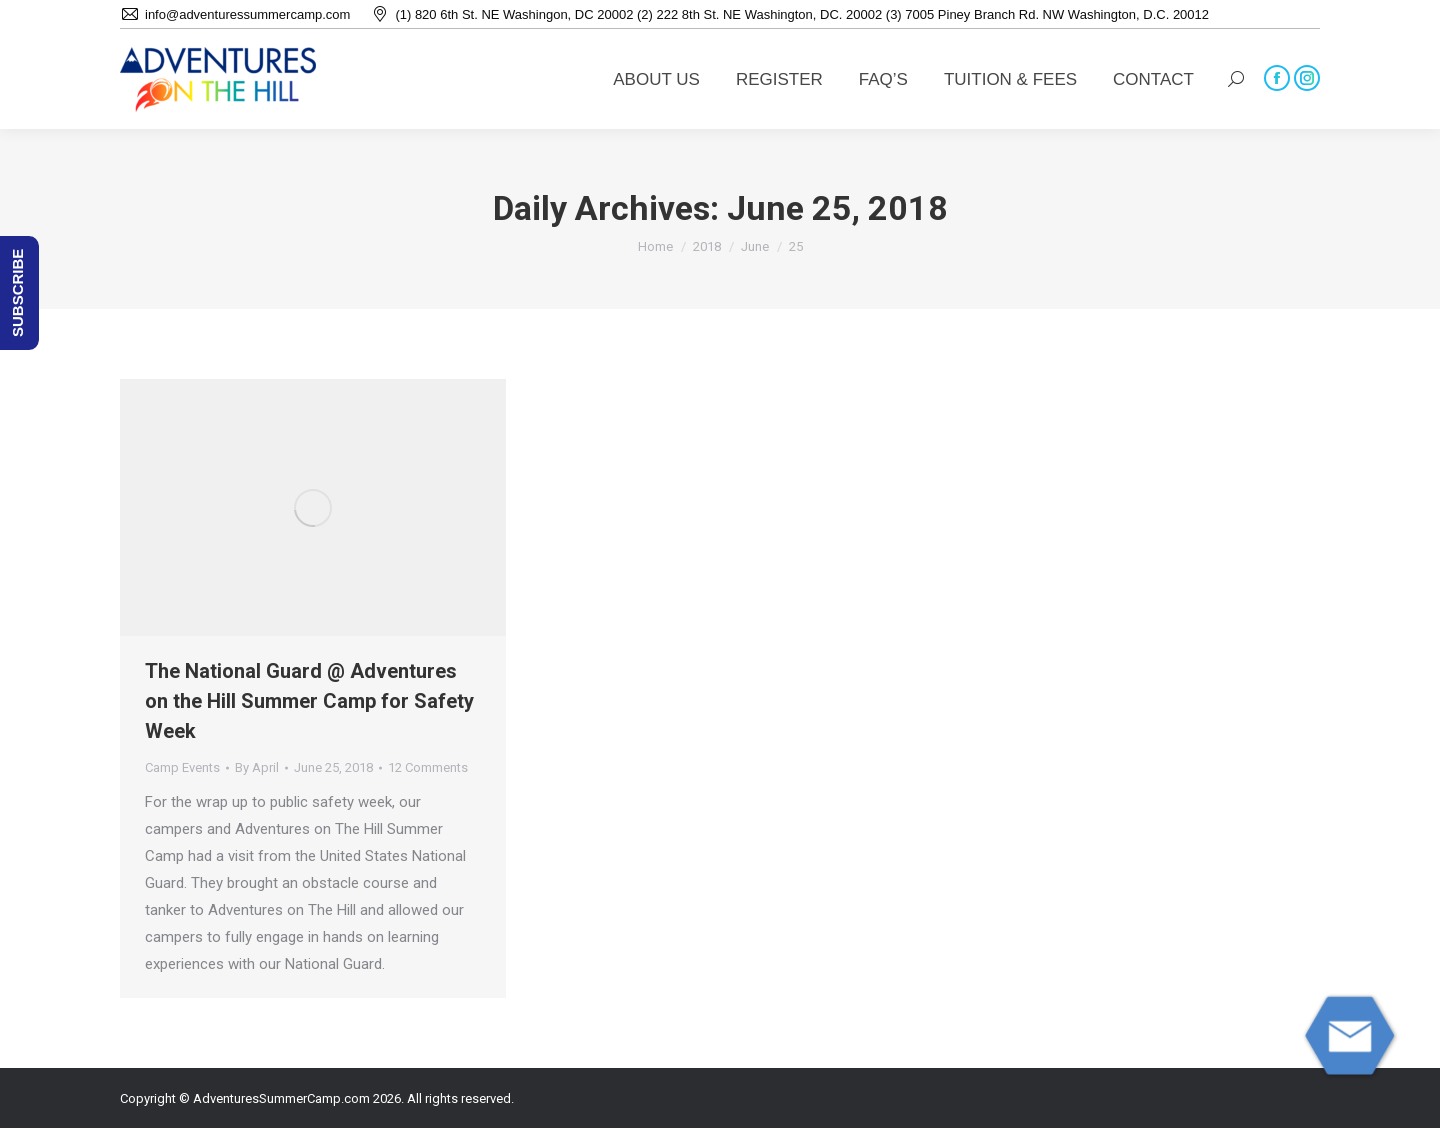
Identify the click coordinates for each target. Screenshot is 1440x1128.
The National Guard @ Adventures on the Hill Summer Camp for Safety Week (309, 701)
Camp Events (182, 767)
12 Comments (428, 767)
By (257, 767)
